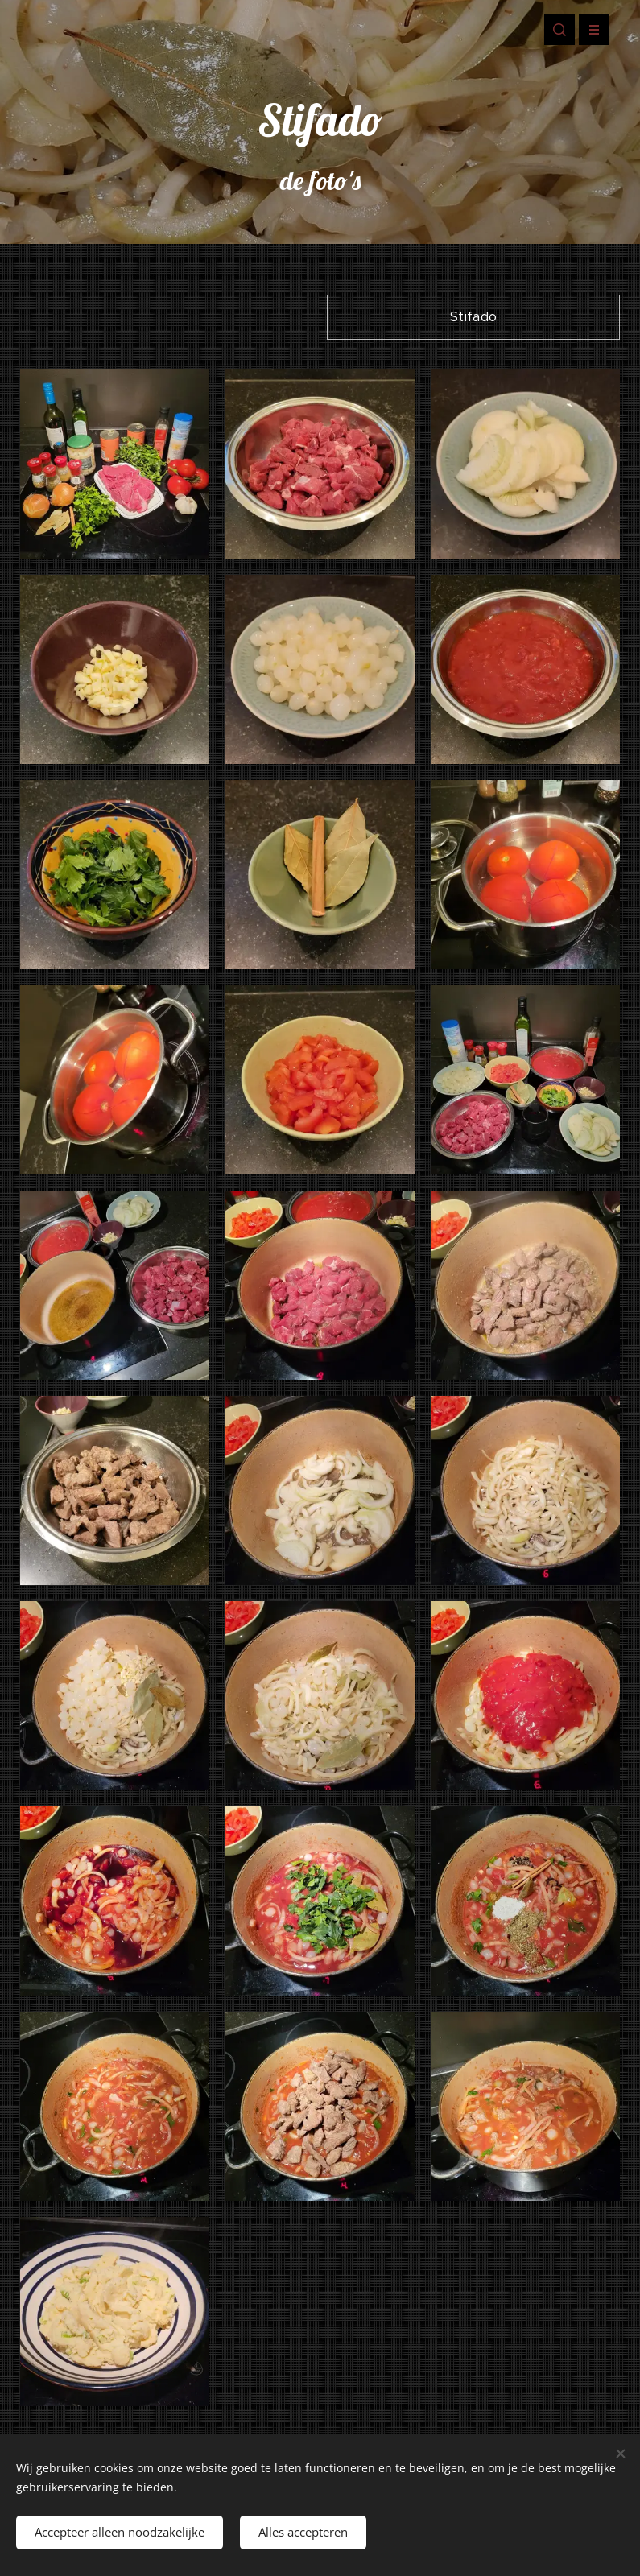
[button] (559, 29)
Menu (589, 30)
